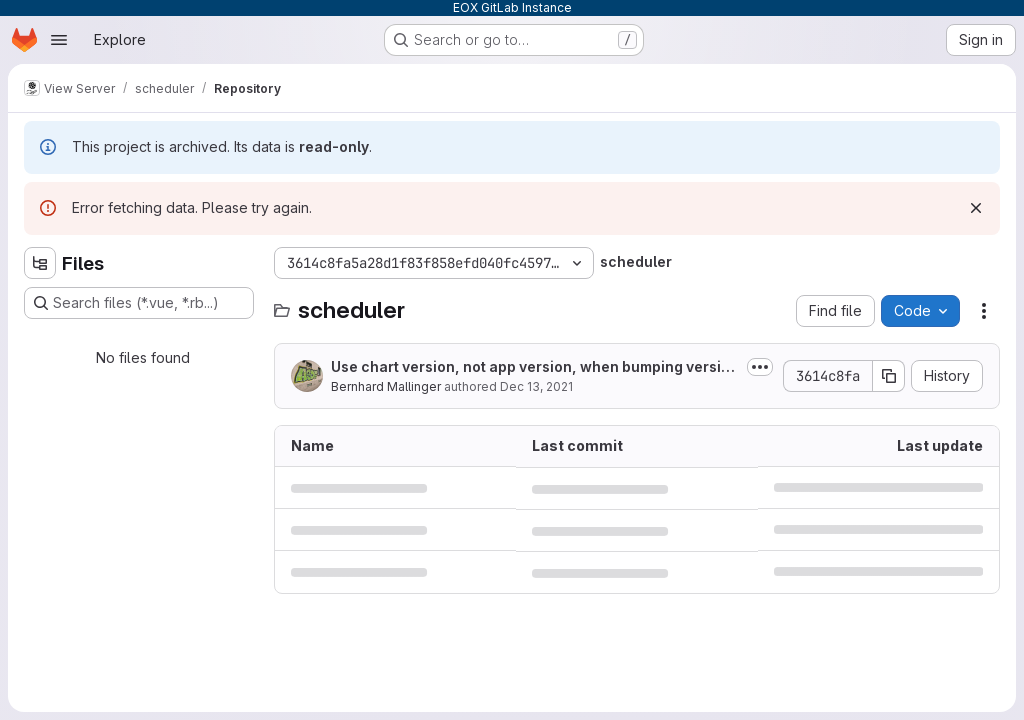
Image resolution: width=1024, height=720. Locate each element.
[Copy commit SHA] (889, 376)
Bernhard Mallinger (386, 386)
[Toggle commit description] (760, 367)
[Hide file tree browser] (40, 263)
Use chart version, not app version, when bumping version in (535, 367)
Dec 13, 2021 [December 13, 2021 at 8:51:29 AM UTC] (536, 386)
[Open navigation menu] (59, 40)
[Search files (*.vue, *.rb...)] (139, 303)
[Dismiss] (976, 208)
